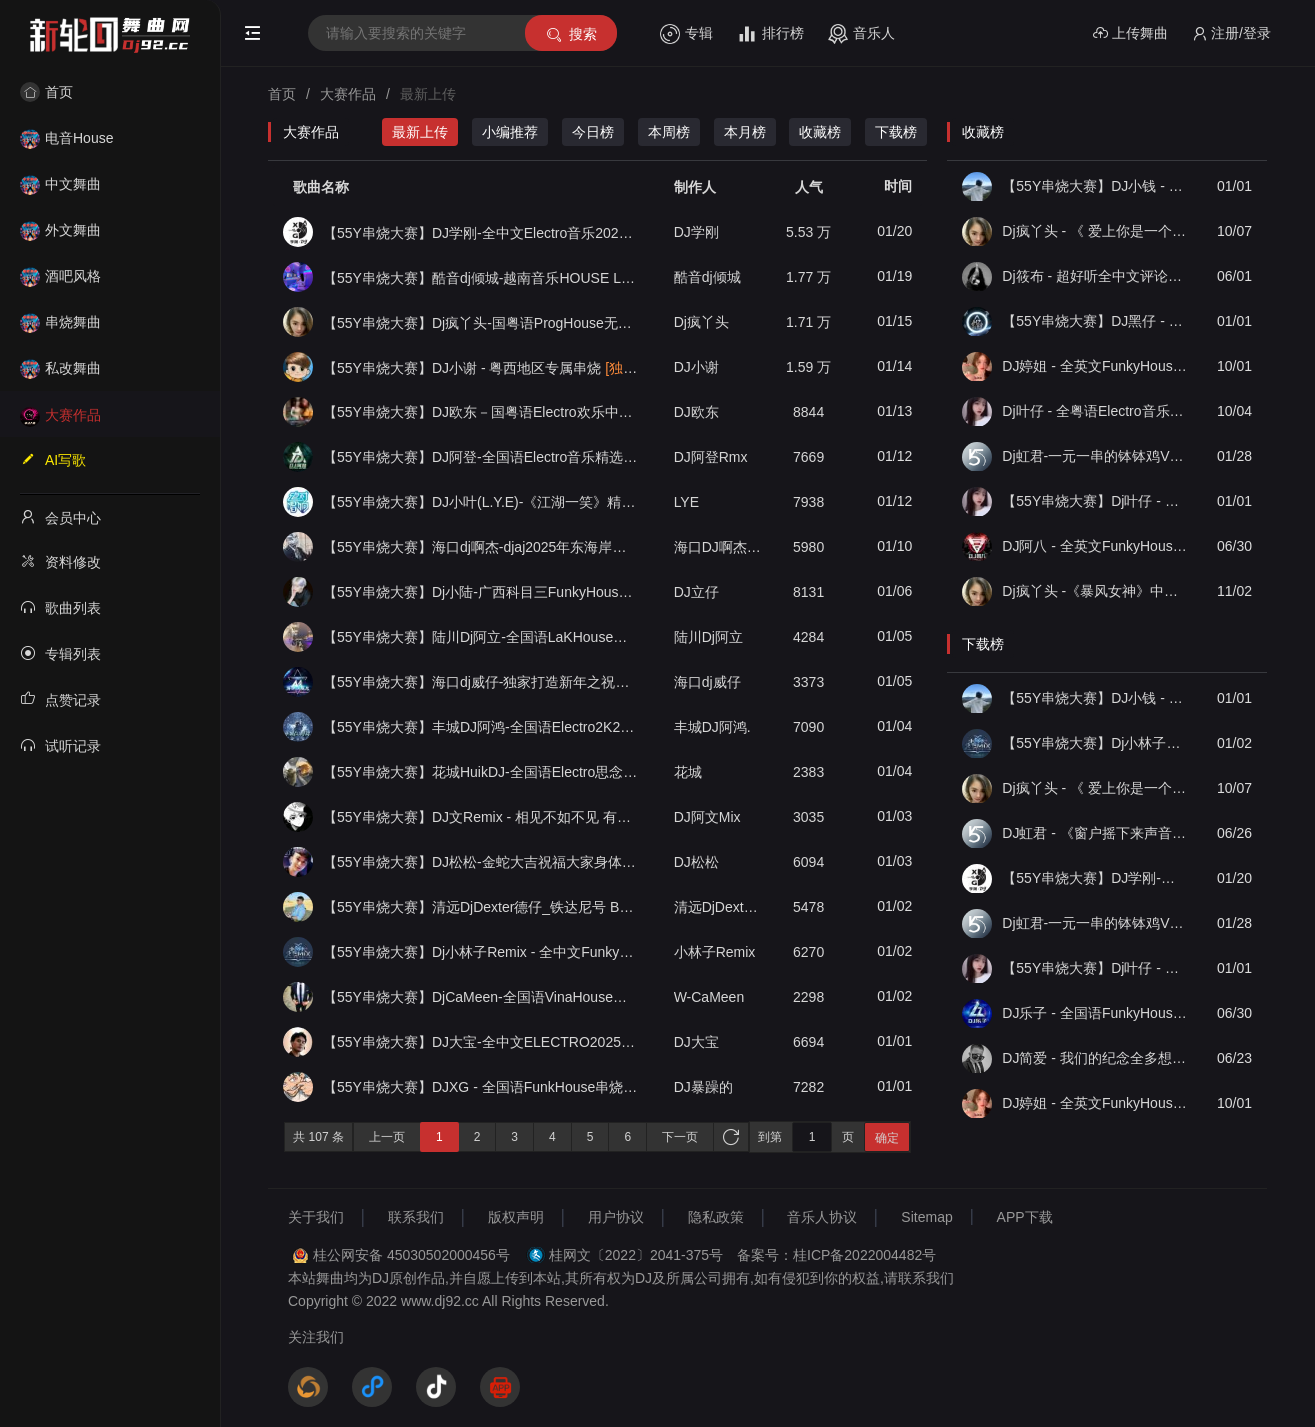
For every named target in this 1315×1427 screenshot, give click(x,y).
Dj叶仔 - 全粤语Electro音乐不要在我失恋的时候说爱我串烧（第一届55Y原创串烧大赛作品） (1095, 411)
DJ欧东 (696, 412)
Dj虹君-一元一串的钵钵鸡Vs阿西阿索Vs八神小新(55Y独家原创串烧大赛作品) (1095, 456)
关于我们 (316, 1217)
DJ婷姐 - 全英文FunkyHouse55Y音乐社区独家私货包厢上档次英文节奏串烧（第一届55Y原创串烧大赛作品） (1095, 366)
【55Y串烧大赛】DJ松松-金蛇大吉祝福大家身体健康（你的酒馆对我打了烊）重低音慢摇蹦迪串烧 (481, 862)
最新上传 (420, 132)
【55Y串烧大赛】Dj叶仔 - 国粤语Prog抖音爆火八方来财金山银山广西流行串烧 (1095, 501)
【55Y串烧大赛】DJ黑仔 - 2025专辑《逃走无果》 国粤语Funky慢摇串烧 (1095, 321)
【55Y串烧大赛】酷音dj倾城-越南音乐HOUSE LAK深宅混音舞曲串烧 (481, 277)
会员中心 (60, 517)
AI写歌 (53, 459)
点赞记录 (60, 699)
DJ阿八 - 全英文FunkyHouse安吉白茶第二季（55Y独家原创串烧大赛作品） (1095, 546)
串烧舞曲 (60, 322)
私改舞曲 (60, 368)
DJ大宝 (696, 1042)
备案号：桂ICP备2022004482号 (836, 1255)
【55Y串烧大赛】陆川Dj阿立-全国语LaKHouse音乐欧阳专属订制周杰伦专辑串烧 (481, 637)
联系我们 (416, 1217)
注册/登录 (1231, 33)
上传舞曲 (1130, 33)
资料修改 (60, 561)
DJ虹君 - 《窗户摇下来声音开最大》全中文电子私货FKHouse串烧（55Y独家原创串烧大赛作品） (1095, 833)
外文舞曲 (60, 230)
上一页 (387, 1137)
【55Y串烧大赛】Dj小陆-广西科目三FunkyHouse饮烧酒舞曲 (481, 592)
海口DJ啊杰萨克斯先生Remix (719, 547)
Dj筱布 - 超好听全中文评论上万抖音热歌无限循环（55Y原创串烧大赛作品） (1095, 276)
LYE (686, 502)
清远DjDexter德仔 (719, 907)
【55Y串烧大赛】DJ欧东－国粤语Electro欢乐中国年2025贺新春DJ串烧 (481, 412)
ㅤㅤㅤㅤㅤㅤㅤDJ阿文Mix (707, 817)
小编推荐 (510, 132)
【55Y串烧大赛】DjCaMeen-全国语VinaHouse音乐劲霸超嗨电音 (481, 997)
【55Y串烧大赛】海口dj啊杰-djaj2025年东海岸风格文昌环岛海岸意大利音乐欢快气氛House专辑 (481, 547)
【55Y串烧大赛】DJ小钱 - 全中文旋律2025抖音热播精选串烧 (1095, 186)
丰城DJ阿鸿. (712, 727)
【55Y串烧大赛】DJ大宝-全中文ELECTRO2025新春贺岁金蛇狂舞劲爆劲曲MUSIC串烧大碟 (481, 1042)
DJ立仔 (696, 592)
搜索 (570, 34)
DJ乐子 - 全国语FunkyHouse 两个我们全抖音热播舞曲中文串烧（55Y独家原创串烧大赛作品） (1095, 1013)
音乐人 (861, 34)
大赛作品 (60, 415)
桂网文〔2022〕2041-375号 (636, 1255)
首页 (46, 92)
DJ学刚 (696, 232)
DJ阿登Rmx (711, 457)
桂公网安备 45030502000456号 (411, 1255)
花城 (688, 772)
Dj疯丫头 (701, 322)
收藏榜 (820, 132)
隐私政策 (716, 1217)
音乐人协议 (822, 1217)
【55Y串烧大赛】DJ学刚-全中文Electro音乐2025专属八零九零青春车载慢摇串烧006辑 (481, 232)
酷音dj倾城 (707, 277)
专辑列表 (60, 653)
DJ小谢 (696, 367)
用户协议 (616, 1217)
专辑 (686, 34)
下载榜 (896, 132)
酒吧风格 (60, 276)
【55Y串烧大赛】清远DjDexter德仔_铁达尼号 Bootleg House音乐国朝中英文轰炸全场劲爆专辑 (481, 907)
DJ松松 (696, 862)
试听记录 (60, 745)
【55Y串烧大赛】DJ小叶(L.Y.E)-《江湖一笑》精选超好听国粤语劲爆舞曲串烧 (481, 502)
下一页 (680, 1137)
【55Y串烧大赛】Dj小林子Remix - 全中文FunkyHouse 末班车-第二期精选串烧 (481, 952)
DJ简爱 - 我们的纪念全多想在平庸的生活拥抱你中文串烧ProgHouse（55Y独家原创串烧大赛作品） (1095, 1058)
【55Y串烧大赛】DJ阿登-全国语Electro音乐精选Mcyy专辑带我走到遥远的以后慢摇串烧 (481, 457)
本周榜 (669, 132)
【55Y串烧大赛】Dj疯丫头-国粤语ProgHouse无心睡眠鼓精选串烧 (481, 322)
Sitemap (926, 1217)
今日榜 (593, 132)
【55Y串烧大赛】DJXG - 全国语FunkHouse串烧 (481, 1087)
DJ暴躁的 (703, 1087)
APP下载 (1025, 1217)
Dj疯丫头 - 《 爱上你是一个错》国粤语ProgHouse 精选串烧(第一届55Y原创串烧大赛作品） (1095, 231)
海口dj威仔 (707, 682)
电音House (66, 138)
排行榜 (770, 34)
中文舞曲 (60, 184)
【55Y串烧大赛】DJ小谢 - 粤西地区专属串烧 (481, 367)
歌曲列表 (60, 607)
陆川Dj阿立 (708, 637)
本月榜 (745, 132)
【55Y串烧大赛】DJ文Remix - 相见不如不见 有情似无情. (481, 817)
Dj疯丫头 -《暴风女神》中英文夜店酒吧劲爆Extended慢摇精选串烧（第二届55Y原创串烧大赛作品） (1095, 591)
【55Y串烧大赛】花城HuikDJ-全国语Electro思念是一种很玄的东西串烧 (481, 772)
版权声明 (516, 1217)
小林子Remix (715, 952)
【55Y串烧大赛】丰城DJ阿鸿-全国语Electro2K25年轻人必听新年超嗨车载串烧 (481, 727)
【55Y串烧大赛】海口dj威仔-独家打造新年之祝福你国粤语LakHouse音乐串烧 (481, 682)
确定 (887, 1138)
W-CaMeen (709, 997)
